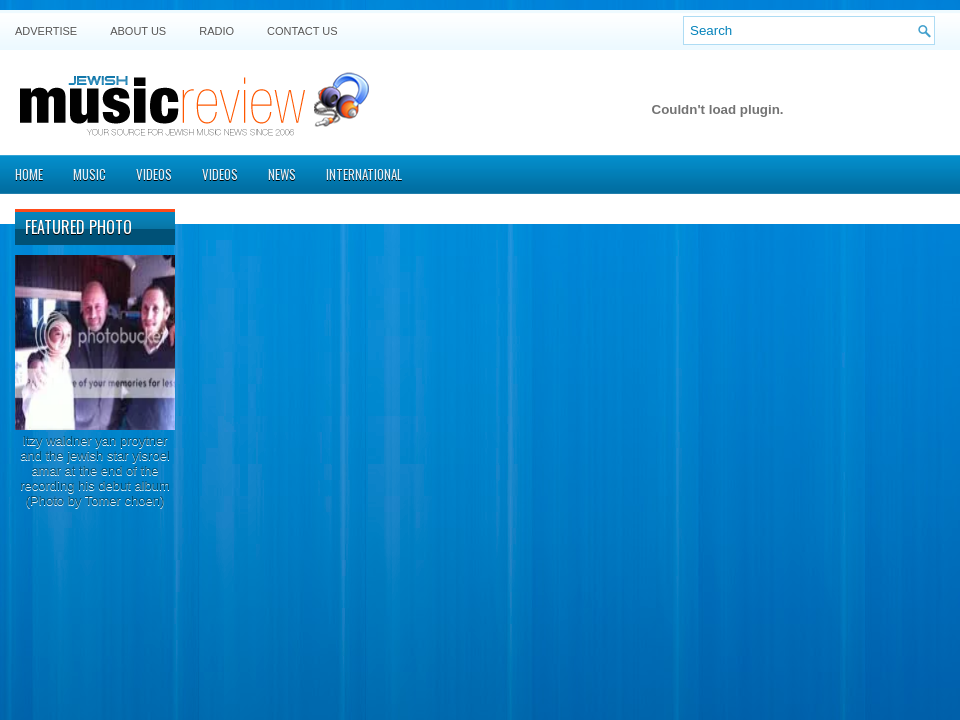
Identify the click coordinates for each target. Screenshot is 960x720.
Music (89, 174)
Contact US (302, 31)
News (282, 174)
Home (29, 174)
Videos (154, 174)
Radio (216, 31)
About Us (138, 31)
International (364, 174)
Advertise (46, 31)
